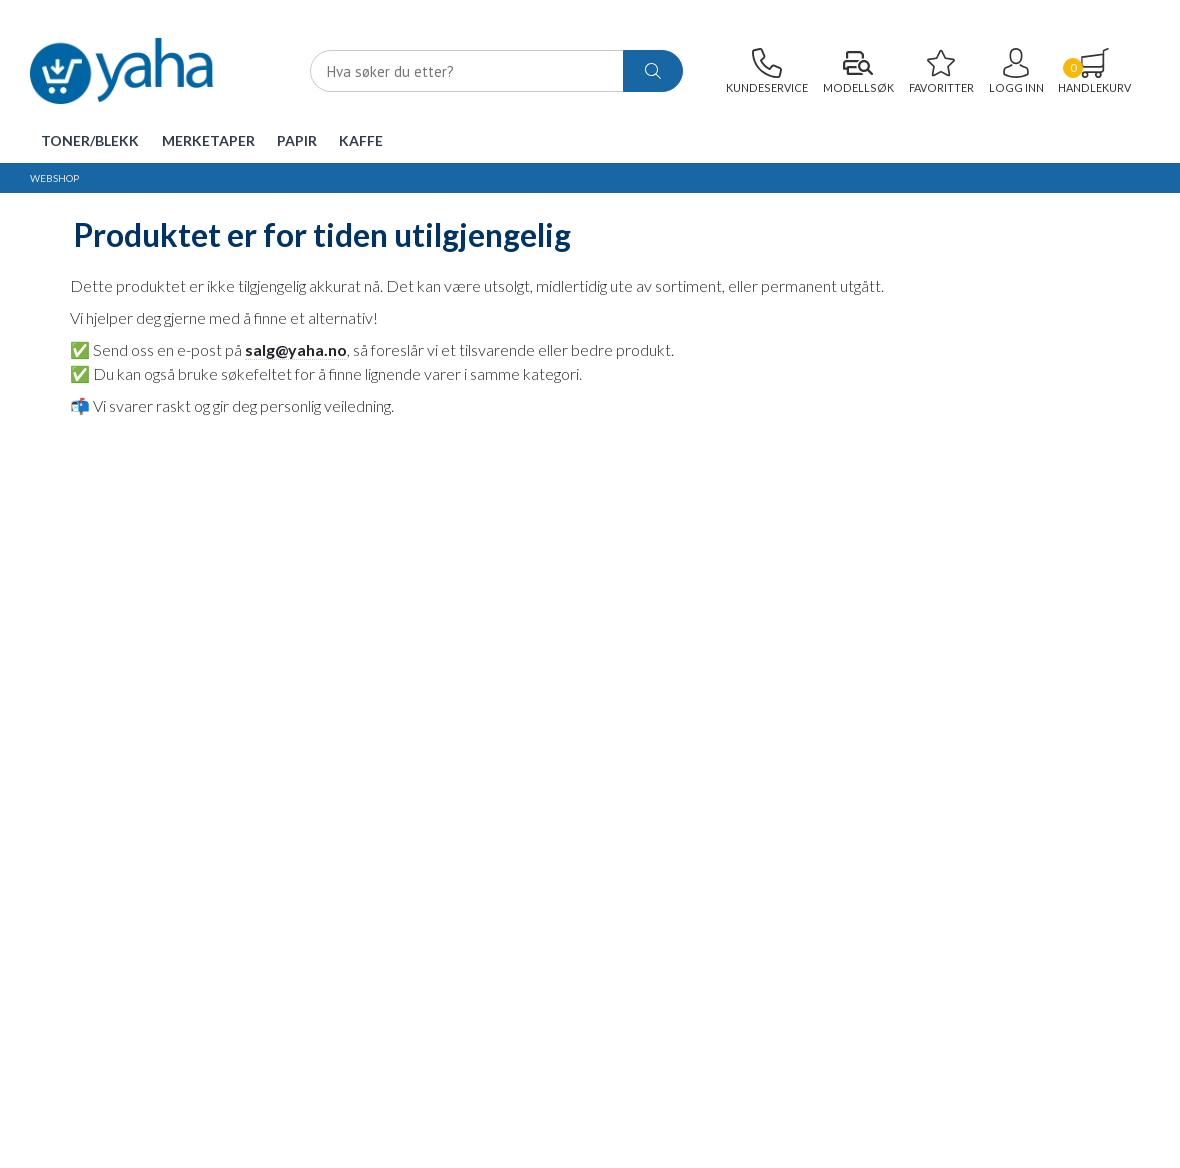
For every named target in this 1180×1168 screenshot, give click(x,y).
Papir (297, 140)
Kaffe (361, 140)
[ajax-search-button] (653, 71)
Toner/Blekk (90, 140)
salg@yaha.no (296, 349)
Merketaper (208, 140)
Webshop (54, 178)
